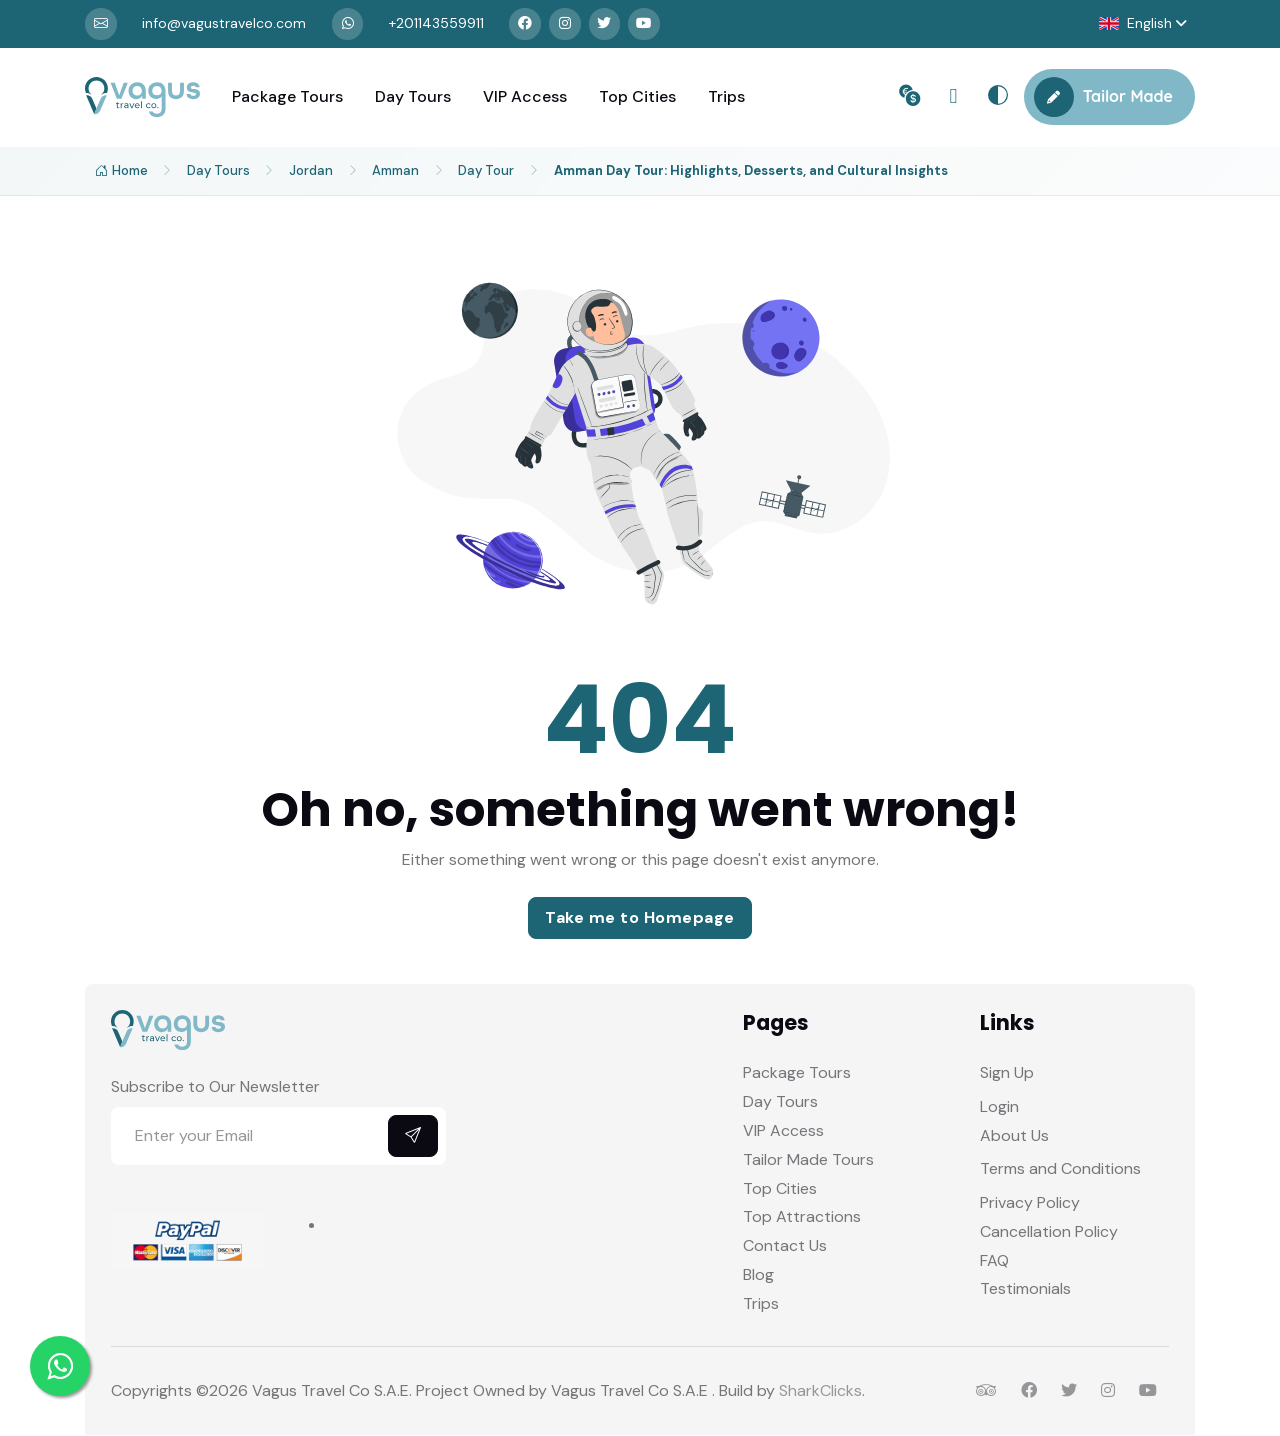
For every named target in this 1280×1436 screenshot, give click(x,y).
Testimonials (1025, 1289)
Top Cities (637, 97)
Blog (758, 1275)
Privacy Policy (1030, 1203)
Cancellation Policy (1049, 1232)
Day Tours (413, 97)
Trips (726, 97)
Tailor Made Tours (808, 1160)
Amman (398, 171)
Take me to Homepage (640, 918)
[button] (1142, 24)
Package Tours (287, 97)
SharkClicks (820, 1391)
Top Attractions (802, 1217)
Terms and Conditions (1060, 1169)
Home (121, 172)
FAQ (994, 1261)
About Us (1014, 1136)
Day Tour (490, 171)
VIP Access (525, 97)
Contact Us (785, 1246)
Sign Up (1007, 1073)
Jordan (313, 171)
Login (999, 1107)
